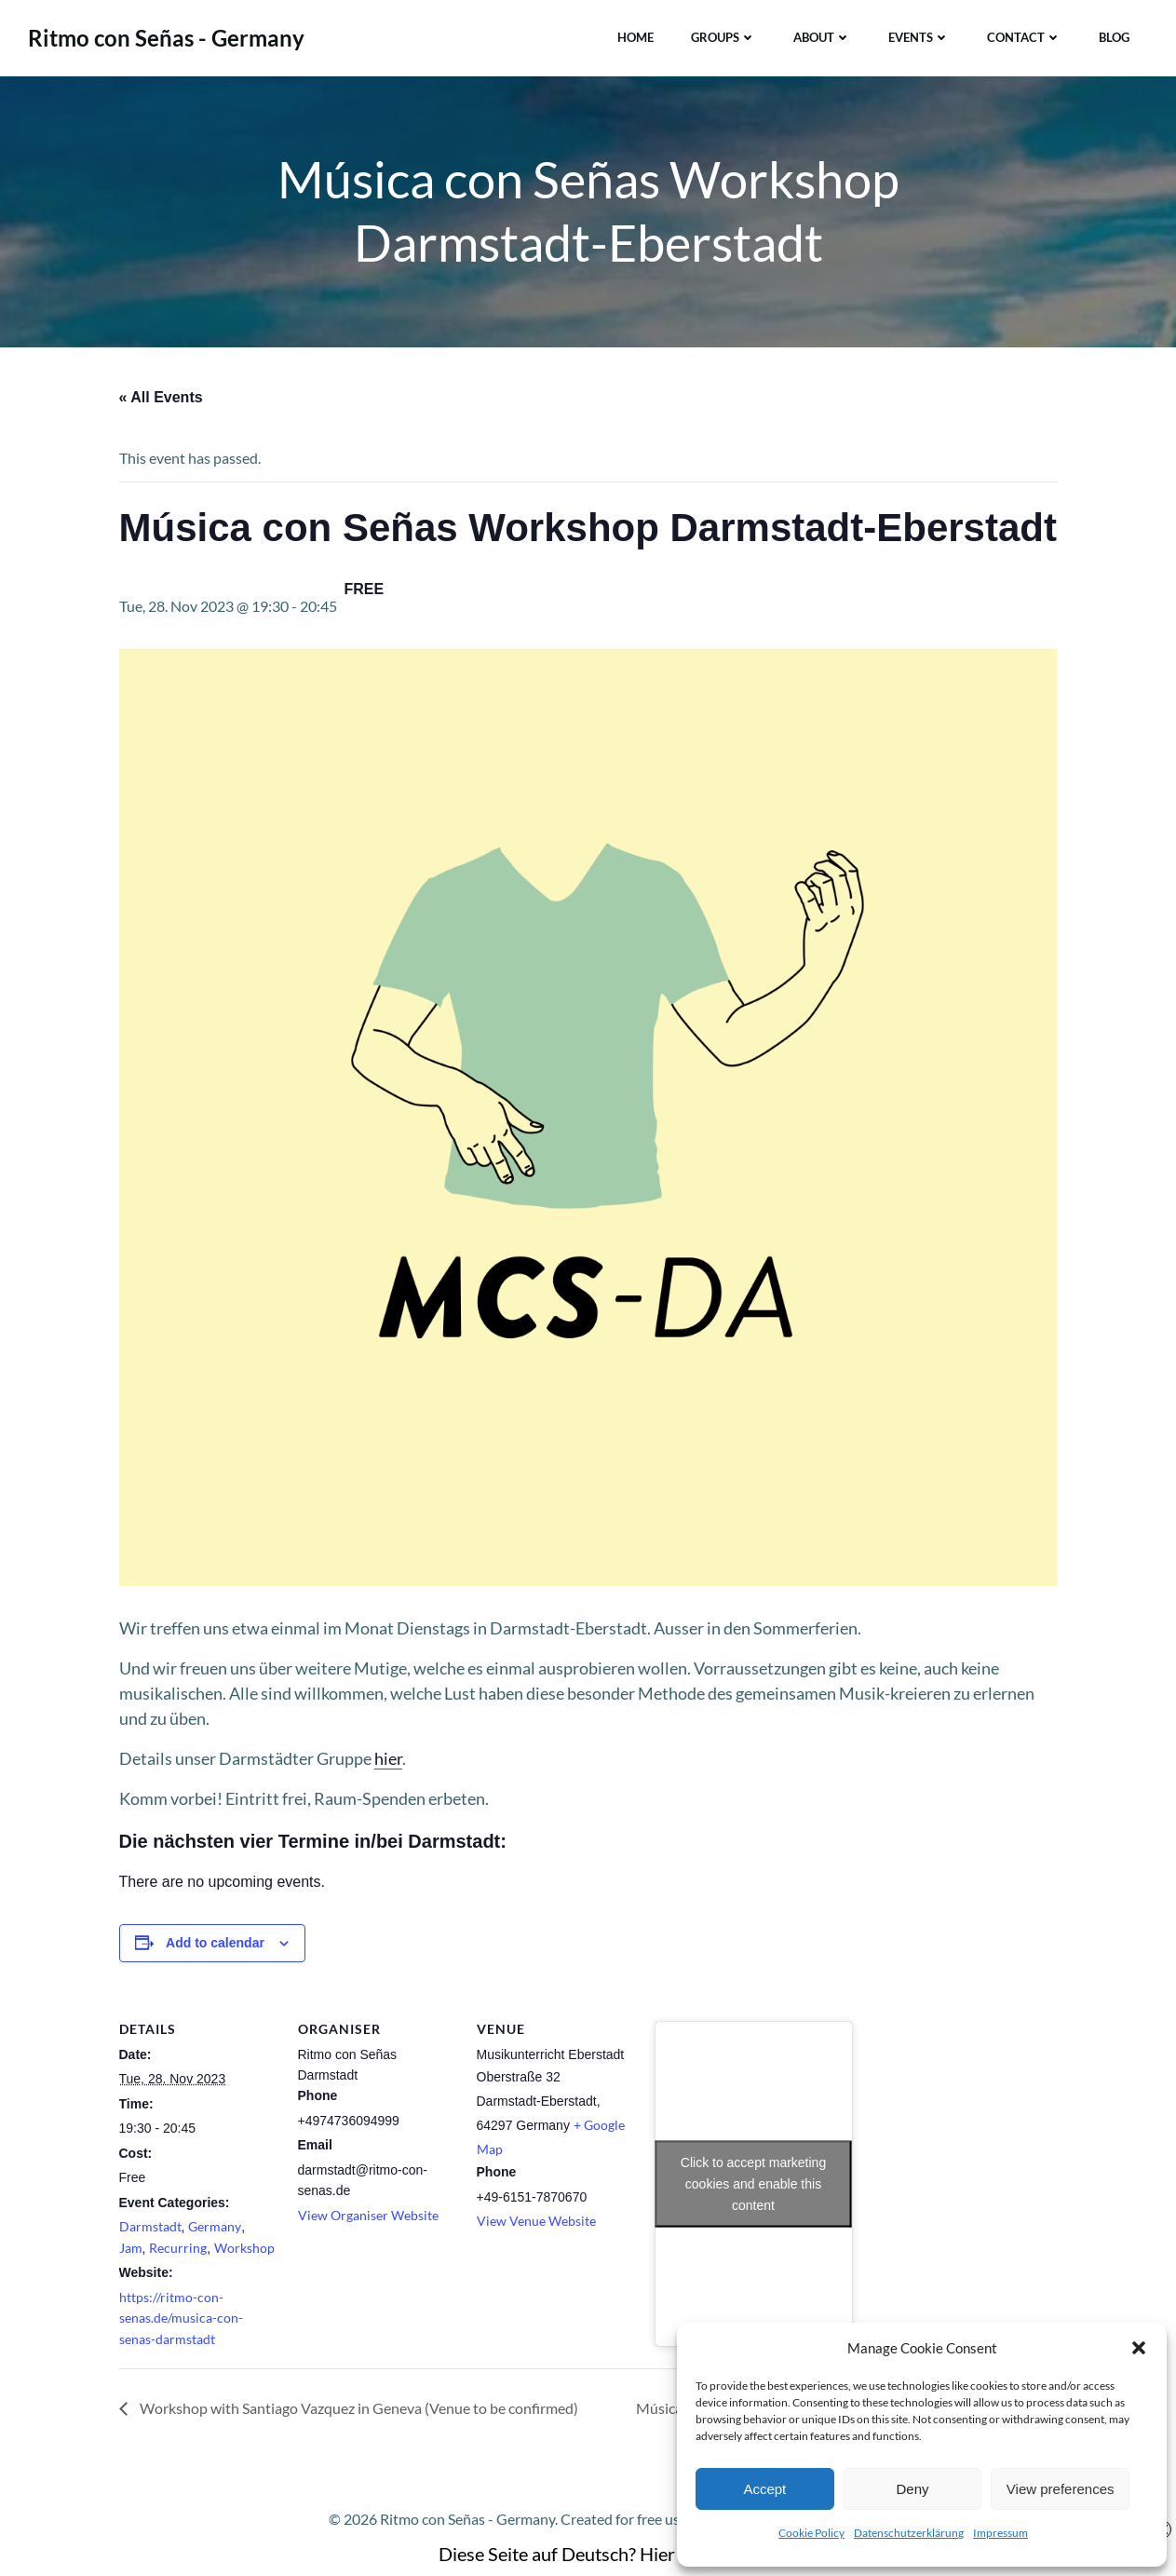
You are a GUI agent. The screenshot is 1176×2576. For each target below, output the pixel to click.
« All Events (161, 400)
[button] (1138, 2348)
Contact (1024, 36)
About (822, 36)
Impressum (1000, 2533)
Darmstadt (150, 2229)
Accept (764, 2489)
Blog (1114, 36)
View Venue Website (536, 2223)
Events (919, 36)
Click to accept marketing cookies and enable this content (753, 2186)
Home (635, 36)
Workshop (244, 2250)
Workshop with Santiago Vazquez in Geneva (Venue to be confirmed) (357, 2411)
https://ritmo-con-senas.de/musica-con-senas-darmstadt (181, 2321)
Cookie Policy (811, 2533)
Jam (130, 2250)
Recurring (178, 2250)
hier (388, 1761)
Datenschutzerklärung (909, 2533)
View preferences (1061, 2489)
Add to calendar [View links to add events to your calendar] (215, 1945)
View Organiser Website (368, 2218)
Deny (912, 2489)
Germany (214, 2229)
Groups (723, 36)
